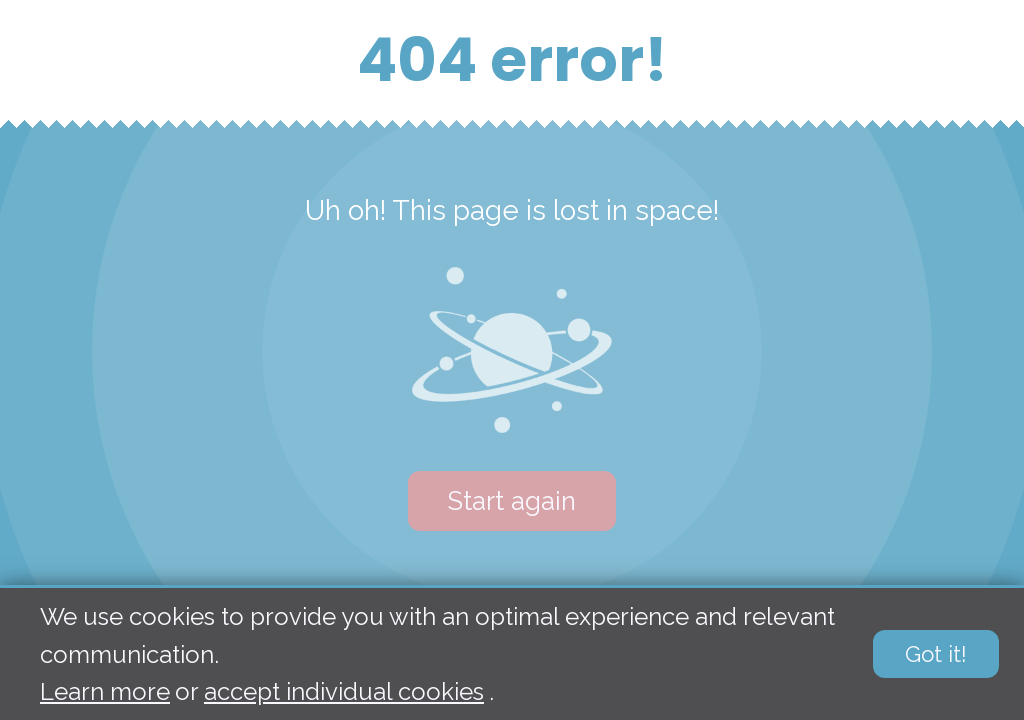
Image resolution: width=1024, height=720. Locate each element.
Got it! (936, 655)
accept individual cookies (344, 691)
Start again (512, 501)
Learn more (105, 691)
